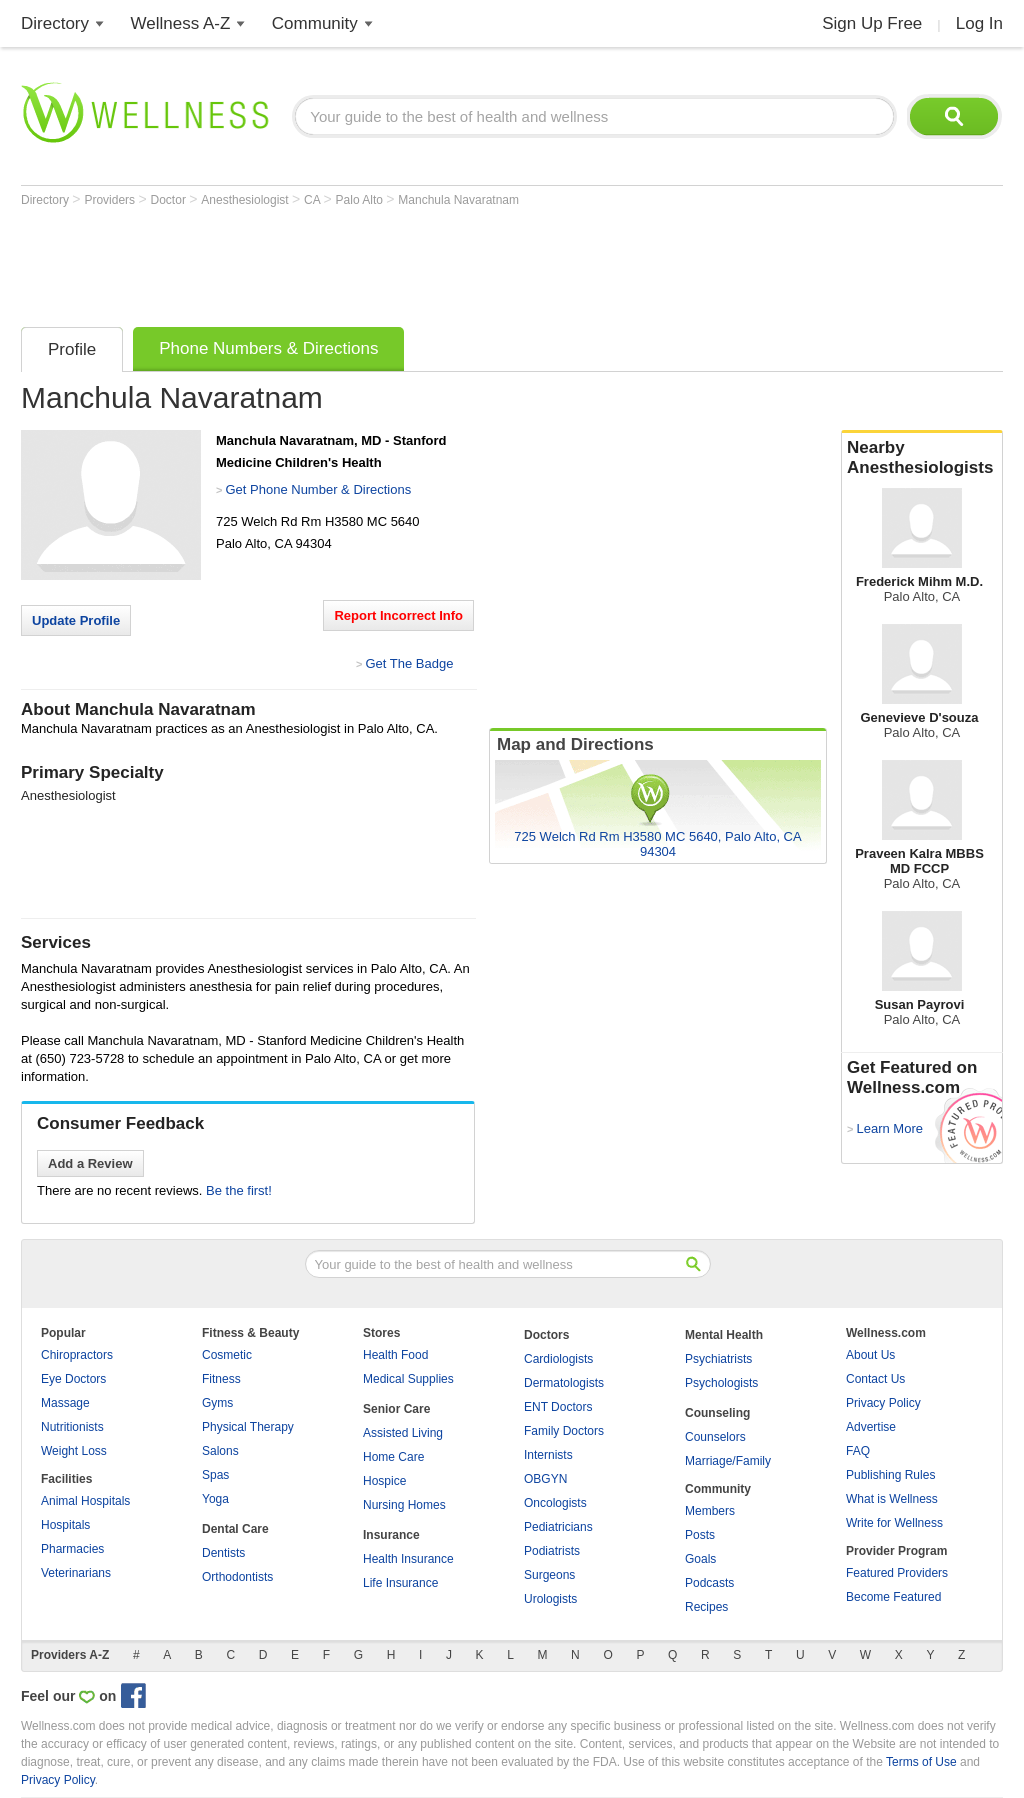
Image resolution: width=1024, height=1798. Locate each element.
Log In (979, 23)
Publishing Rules (890, 1475)
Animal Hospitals (85, 1501)
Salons (220, 1451)
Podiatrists (552, 1551)
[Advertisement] (385, 262)
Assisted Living (403, 1433)
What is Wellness (892, 1499)
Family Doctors (564, 1431)
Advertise (871, 1427)
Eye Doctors (73, 1379)
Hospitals (65, 1525)
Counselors (715, 1437)
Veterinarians (76, 1573)
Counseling (717, 1413)
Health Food (395, 1355)
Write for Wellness (894, 1523)
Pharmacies (72, 1549)
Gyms (217, 1403)
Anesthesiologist (246, 200)
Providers (111, 200)
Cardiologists (558, 1359)
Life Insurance (400, 1583)
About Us (870, 1355)
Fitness (221, 1379)
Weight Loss (74, 1451)
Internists (548, 1455)
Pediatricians (558, 1527)
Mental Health (724, 1335)
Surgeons (549, 1575)
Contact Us (875, 1379)
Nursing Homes (404, 1505)
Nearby (922, 458)
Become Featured (893, 1597)
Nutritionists (72, 1427)
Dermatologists (564, 1383)
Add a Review (90, 1163)
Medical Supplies (408, 1379)
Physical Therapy (248, 1427)
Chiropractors (77, 1355)
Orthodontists (237, 1577)
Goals (700, 1559)
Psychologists (721, 1383)
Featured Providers (897, 1573)
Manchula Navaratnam (458, 200)
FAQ (858, 1451)
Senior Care (396, 1409)
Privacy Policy (883, 1403)
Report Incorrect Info (398, 615)
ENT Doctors (558, 1407)
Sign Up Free (872, 23)
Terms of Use (921, 1762)
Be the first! (239, 1190)
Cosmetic (227, 1355)
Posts (700, 1535)
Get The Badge (409, 663)
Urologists (550, 1599)
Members (710, 1511)
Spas (215, 1475)
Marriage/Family (728, 1461)
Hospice (384, 1481)
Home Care (393, 1457)
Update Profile (76, 620)
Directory (55, 23)
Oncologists (555, 1503)
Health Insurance (408, 1559)
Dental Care (235, 1529)
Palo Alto (361, 200)
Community (315, 23)
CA (313, 200)
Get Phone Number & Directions (318, 489)
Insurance (391, 1535)
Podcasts (709, 1583)
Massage (65, 1403)
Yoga (215, 1499)
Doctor (170, 200)
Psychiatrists (718, 1359)
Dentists (223, 1553)
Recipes (706, 1607)
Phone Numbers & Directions (268, 348)
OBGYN (545, 1479)
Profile (72, 349)
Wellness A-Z (181, 23)
